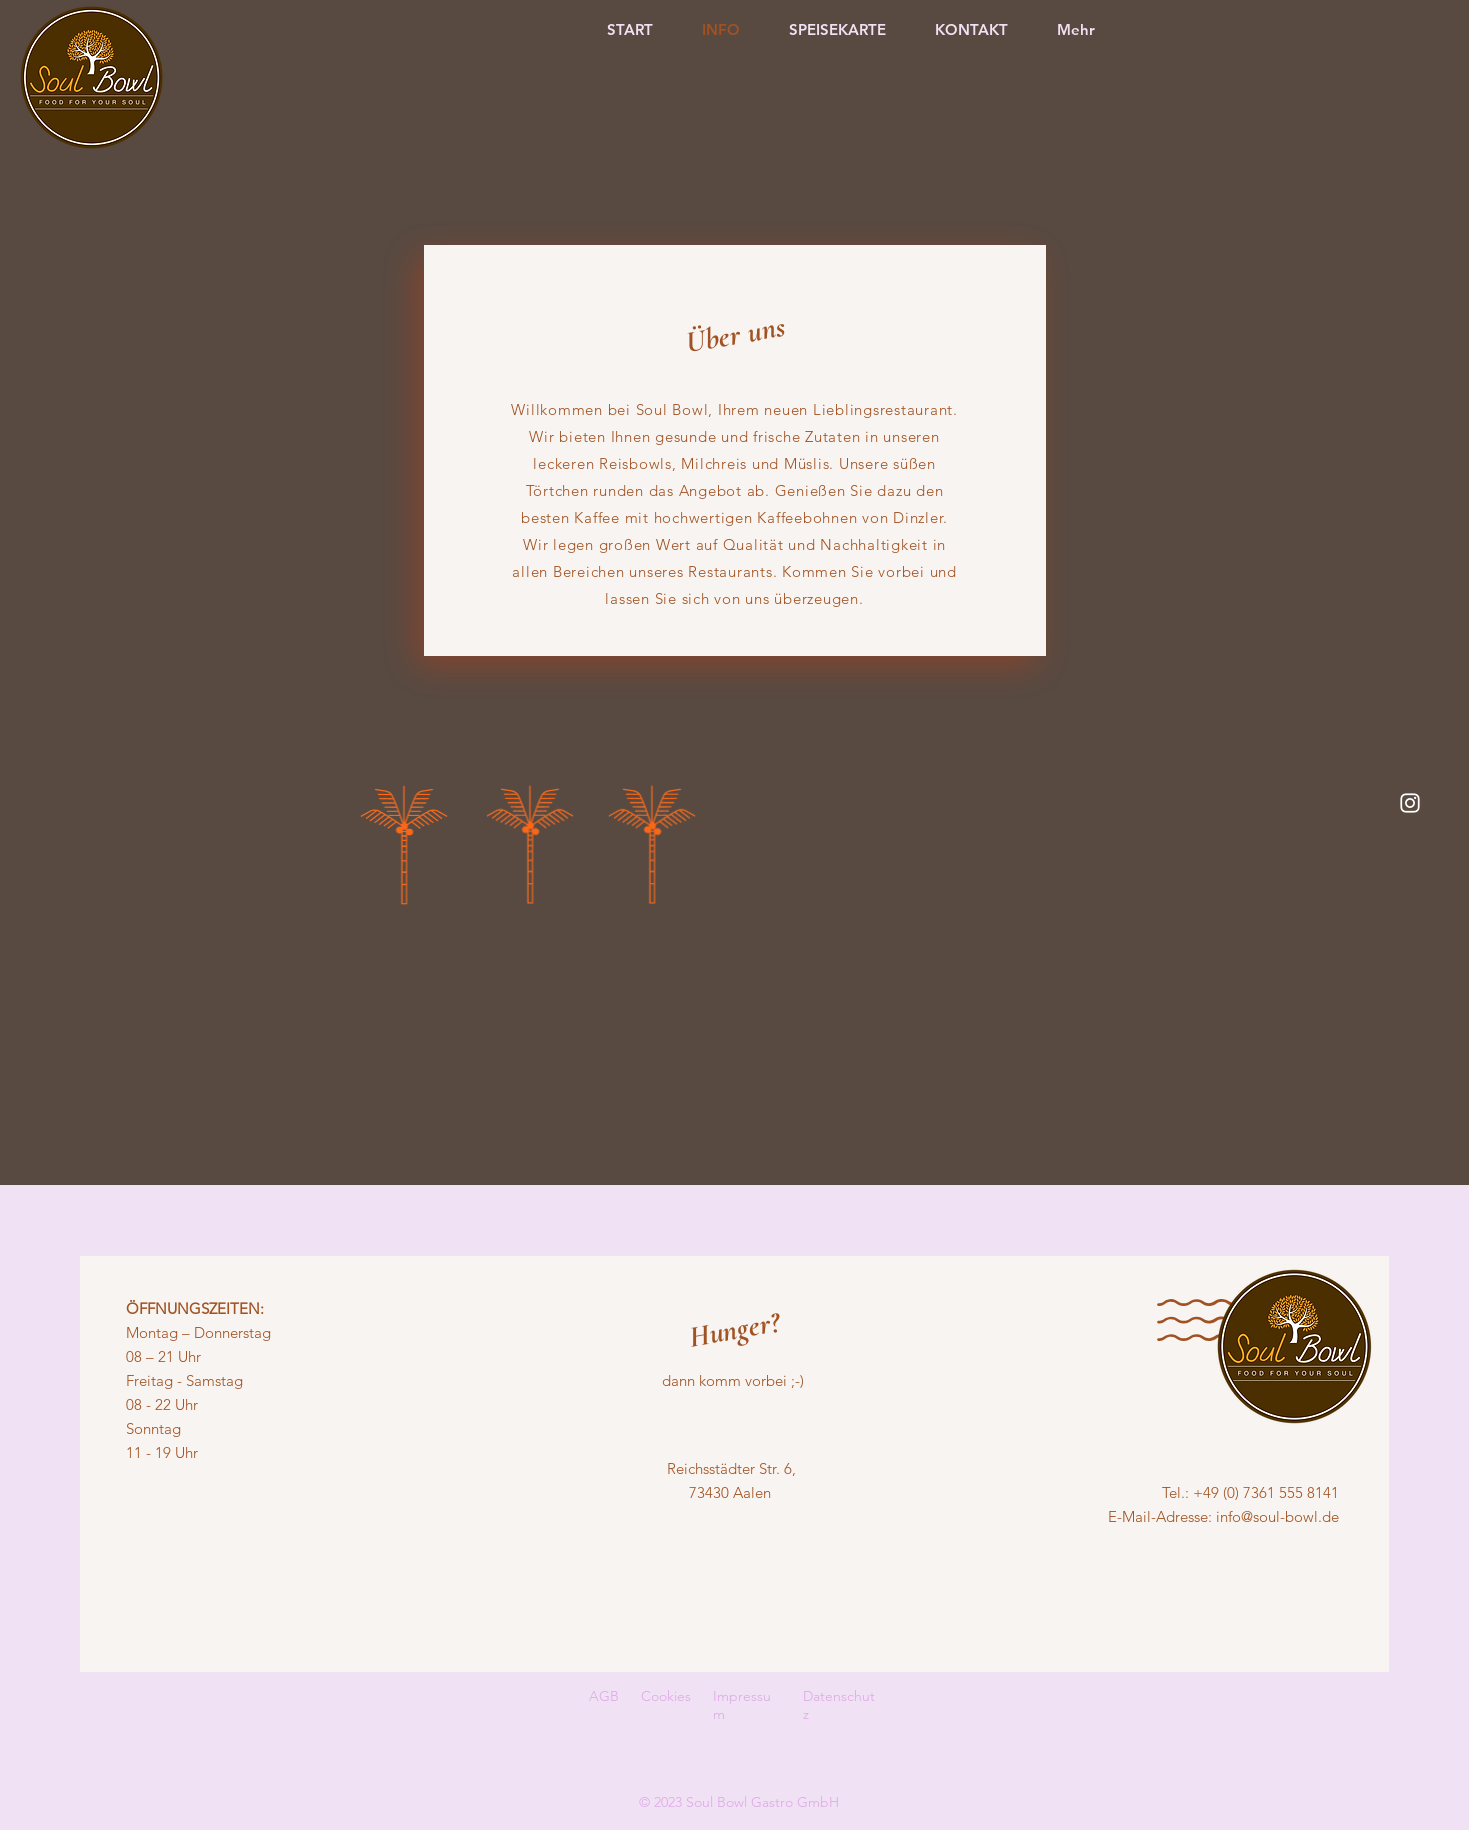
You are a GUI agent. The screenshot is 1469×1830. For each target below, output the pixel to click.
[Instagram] (1410, 803)
